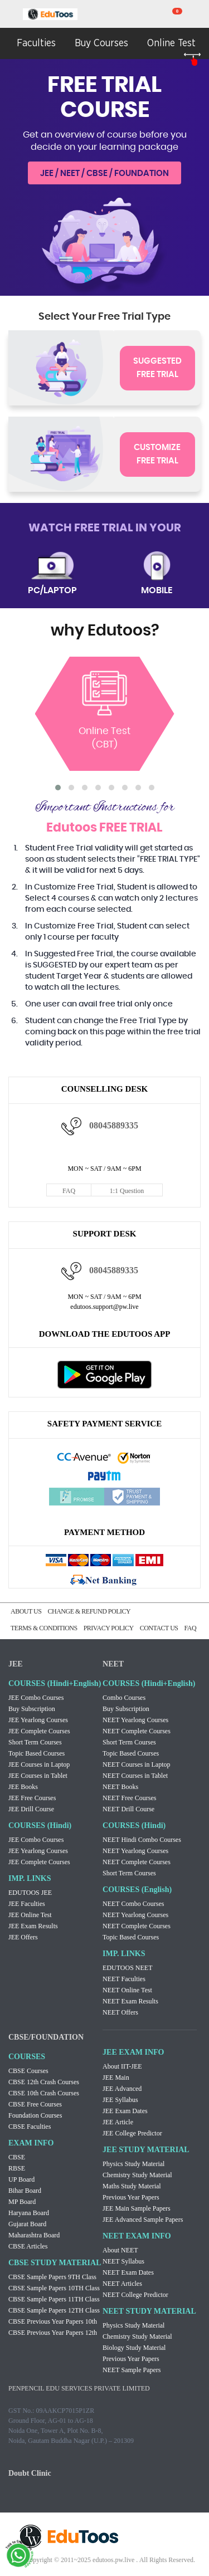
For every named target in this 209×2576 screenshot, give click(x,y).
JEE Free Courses (32, 1798)
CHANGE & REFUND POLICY (88, 1611)
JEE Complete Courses (39, 1731)
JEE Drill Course (31, 1809)
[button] (58, 787)
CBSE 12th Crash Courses (43, 2082)
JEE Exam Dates (125, 2111)
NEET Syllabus (123, 2261)
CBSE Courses (28, 2071)
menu (11, 14)
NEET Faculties (124, 1979)
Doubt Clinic (29, 2473)
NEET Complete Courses (137, 1731)
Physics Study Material (133, 2164)
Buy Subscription (31, 1709)
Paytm (105, 1477)
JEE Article (118, 2122)
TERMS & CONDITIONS (44, 1628)
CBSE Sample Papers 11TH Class (54, 2299)
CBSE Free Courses (35, 2104)
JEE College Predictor (132, 2133)
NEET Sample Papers (132, 2370)
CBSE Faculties (29, 2126)
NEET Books (120, 1787)
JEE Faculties (26, 1904)
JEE (15, 1664)
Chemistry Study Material (137, 2175)
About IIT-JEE (122, 2066)
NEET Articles (122, 2283)
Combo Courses (124, 1698)
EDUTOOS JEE (30, 1892)
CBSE (16, 2157)
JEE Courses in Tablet (37, 1776)
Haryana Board (28, 2213)
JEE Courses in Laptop (39, 1764)
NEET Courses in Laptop (136, 1764)
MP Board (22, 2202)
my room (198, 14)
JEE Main (116, 2077)
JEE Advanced (122, 2089)
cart (170, 14)
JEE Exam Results (33, 1926)
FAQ (68, 1191)
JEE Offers (23, 1937)
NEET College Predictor (135, 2295)
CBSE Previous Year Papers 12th (52, 2333)
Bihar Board (24, 2190)
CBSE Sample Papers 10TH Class (54, 2288)
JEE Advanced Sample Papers (143, 2219)
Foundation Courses (35, 2115)
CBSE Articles (27, 2246)
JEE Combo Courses (36, 1698)
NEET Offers (120, 2012)
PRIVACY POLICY (109, 1628)
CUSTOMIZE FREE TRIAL (157, 454)
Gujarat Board (27, 2224)
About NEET (120, 2250)
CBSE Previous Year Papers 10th (52, 2321)
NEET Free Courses (129, 1798)
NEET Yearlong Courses (135, 1720)
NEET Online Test (127, 1990)
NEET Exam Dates (128, 2272)
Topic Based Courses (36, 1753)
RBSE (16, 2168)
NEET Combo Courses (133, 1904)
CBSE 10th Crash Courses (43, 2093)
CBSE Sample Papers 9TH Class (52, 2277)
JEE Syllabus (120, 2100)
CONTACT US (159, 1628)
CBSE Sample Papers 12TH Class (54, 2310)
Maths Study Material (132, 2186)
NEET (113, 1664)
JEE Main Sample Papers (137, 2208)
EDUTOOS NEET (127, 1968)
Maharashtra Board (34, 2235)
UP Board (21, 2179)
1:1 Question (127, 1191)
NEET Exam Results (130, 2001)
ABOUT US (26, 1611)
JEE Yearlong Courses (38, 1720)
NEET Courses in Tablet (135, 1776)
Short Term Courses (35, 1742)
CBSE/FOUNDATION (46, 2037)
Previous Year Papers (131, 2197)
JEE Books (23, 1787)
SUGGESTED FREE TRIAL (157, 368)
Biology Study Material (134, 2348)
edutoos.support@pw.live (104, 1307)
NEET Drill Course (128, 1809)
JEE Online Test (30, 1915)
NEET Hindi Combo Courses (142, 1840)
